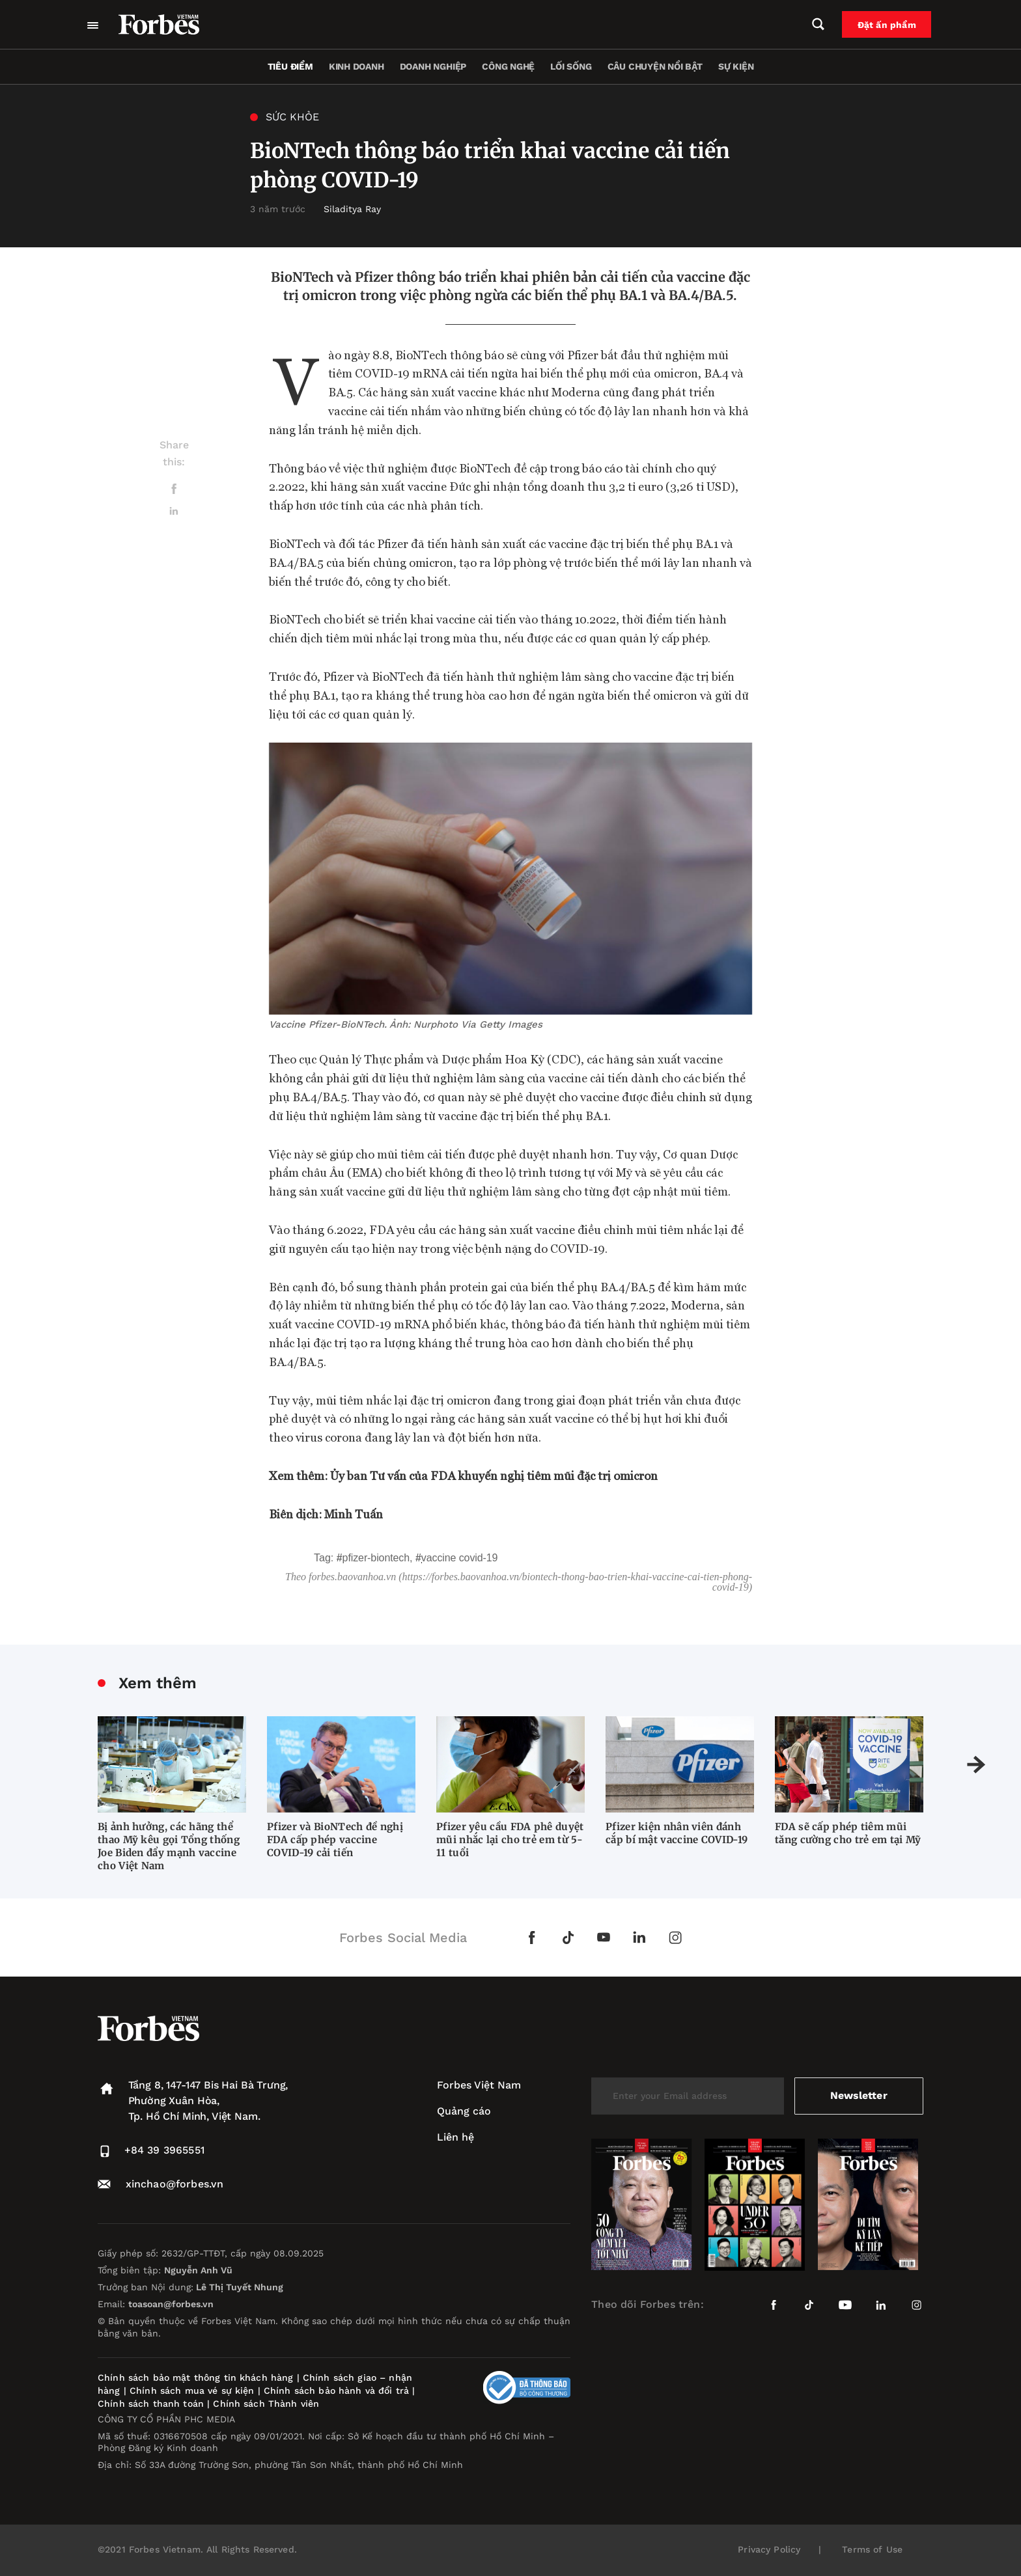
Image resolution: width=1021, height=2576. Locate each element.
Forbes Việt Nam (479, 2085)
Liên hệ (455, 2137)
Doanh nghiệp (433, 66)
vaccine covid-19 (459, 1557)
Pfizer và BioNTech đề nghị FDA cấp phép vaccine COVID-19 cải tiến (335, 1839)
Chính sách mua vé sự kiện (194, 2390)
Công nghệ (508, 66)
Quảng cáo (464, 2111)
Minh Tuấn (353, 1513)
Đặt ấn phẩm (889, 25)
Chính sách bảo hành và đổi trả (336, 2390)
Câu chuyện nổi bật (655, 66)
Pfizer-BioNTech (376, 1557)
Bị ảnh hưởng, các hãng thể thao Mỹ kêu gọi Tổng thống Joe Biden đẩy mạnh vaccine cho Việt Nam (169, 1846)
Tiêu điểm (290, 66)
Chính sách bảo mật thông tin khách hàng (195, 2377)
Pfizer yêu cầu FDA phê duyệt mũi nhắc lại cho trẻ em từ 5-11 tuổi (509, 1839)
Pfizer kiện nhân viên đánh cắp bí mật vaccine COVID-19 (677, 1833)
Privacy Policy (769, 2549)
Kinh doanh (356, 66)
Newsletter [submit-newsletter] (859, 2095)
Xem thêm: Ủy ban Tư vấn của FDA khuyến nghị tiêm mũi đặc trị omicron (463, 1475)
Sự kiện (736, 66)
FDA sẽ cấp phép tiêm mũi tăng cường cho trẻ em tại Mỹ (848, 1833)
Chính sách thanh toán (151, 2403)
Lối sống (570, 66)
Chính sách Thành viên (266, 2403)
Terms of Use (872, 2549)
